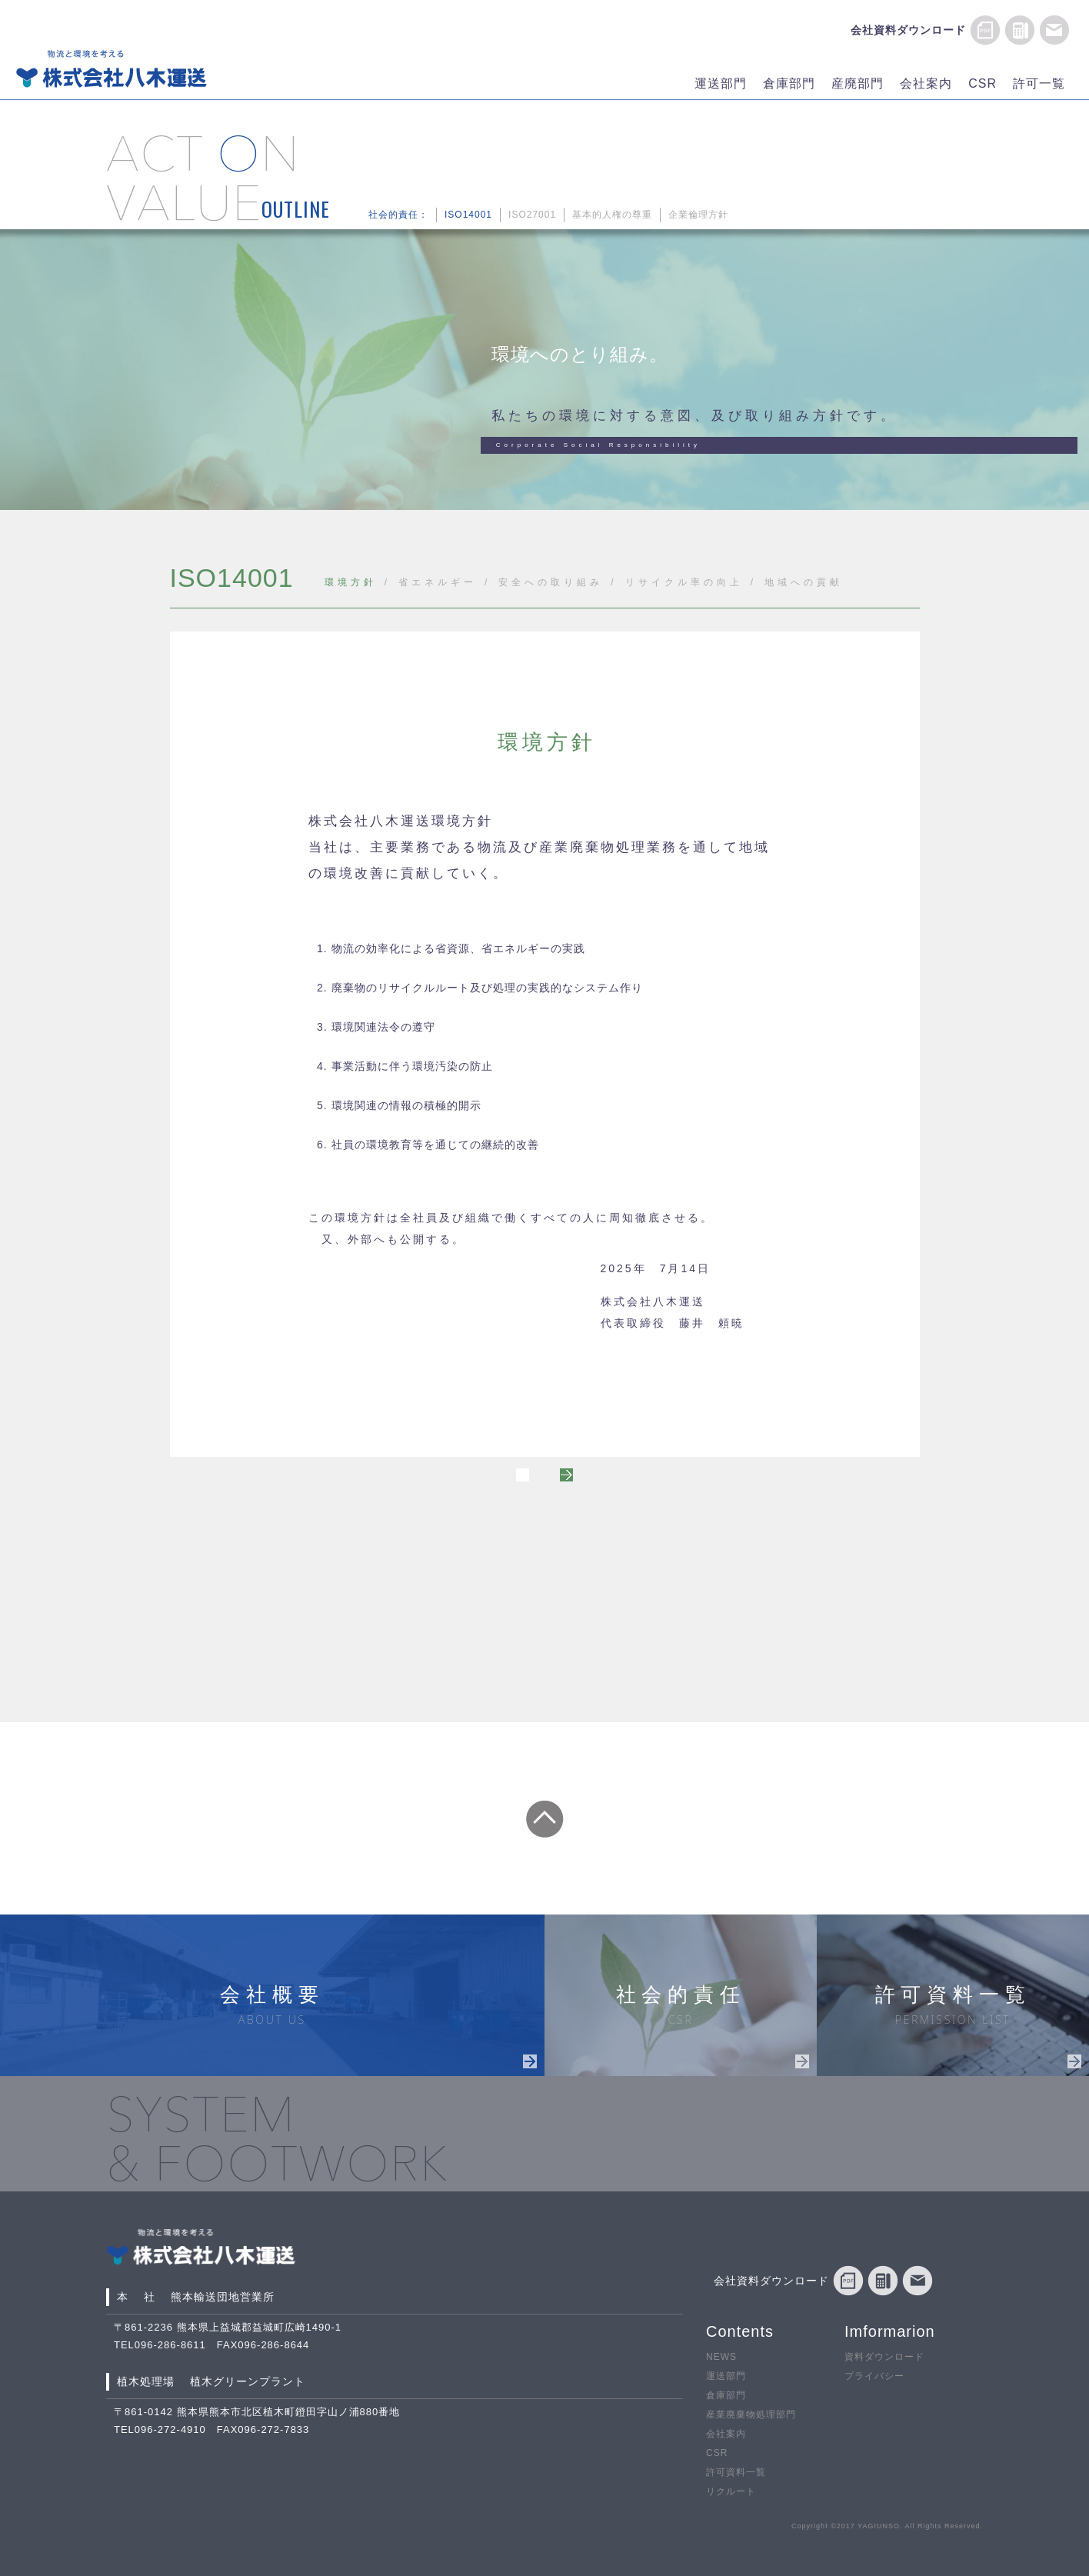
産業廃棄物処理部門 (751, 2415)
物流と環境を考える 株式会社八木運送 (111, 68)
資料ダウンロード (884, 2357)
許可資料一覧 (736, 2473)
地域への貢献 (803, 582)
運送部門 (720, 83)
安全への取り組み (550, 582)
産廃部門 (857, 83)
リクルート (731, 2492)
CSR (982, 83)
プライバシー (874, 2376)
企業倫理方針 (698, 214)
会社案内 (926, 83)
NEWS (721, 2357)
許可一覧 (1039, 83)
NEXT (724, 1479)
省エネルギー (437, 582)
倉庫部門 (789, 83)
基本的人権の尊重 (612, 214)
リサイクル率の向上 (684, 582)
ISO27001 (532, 214)
